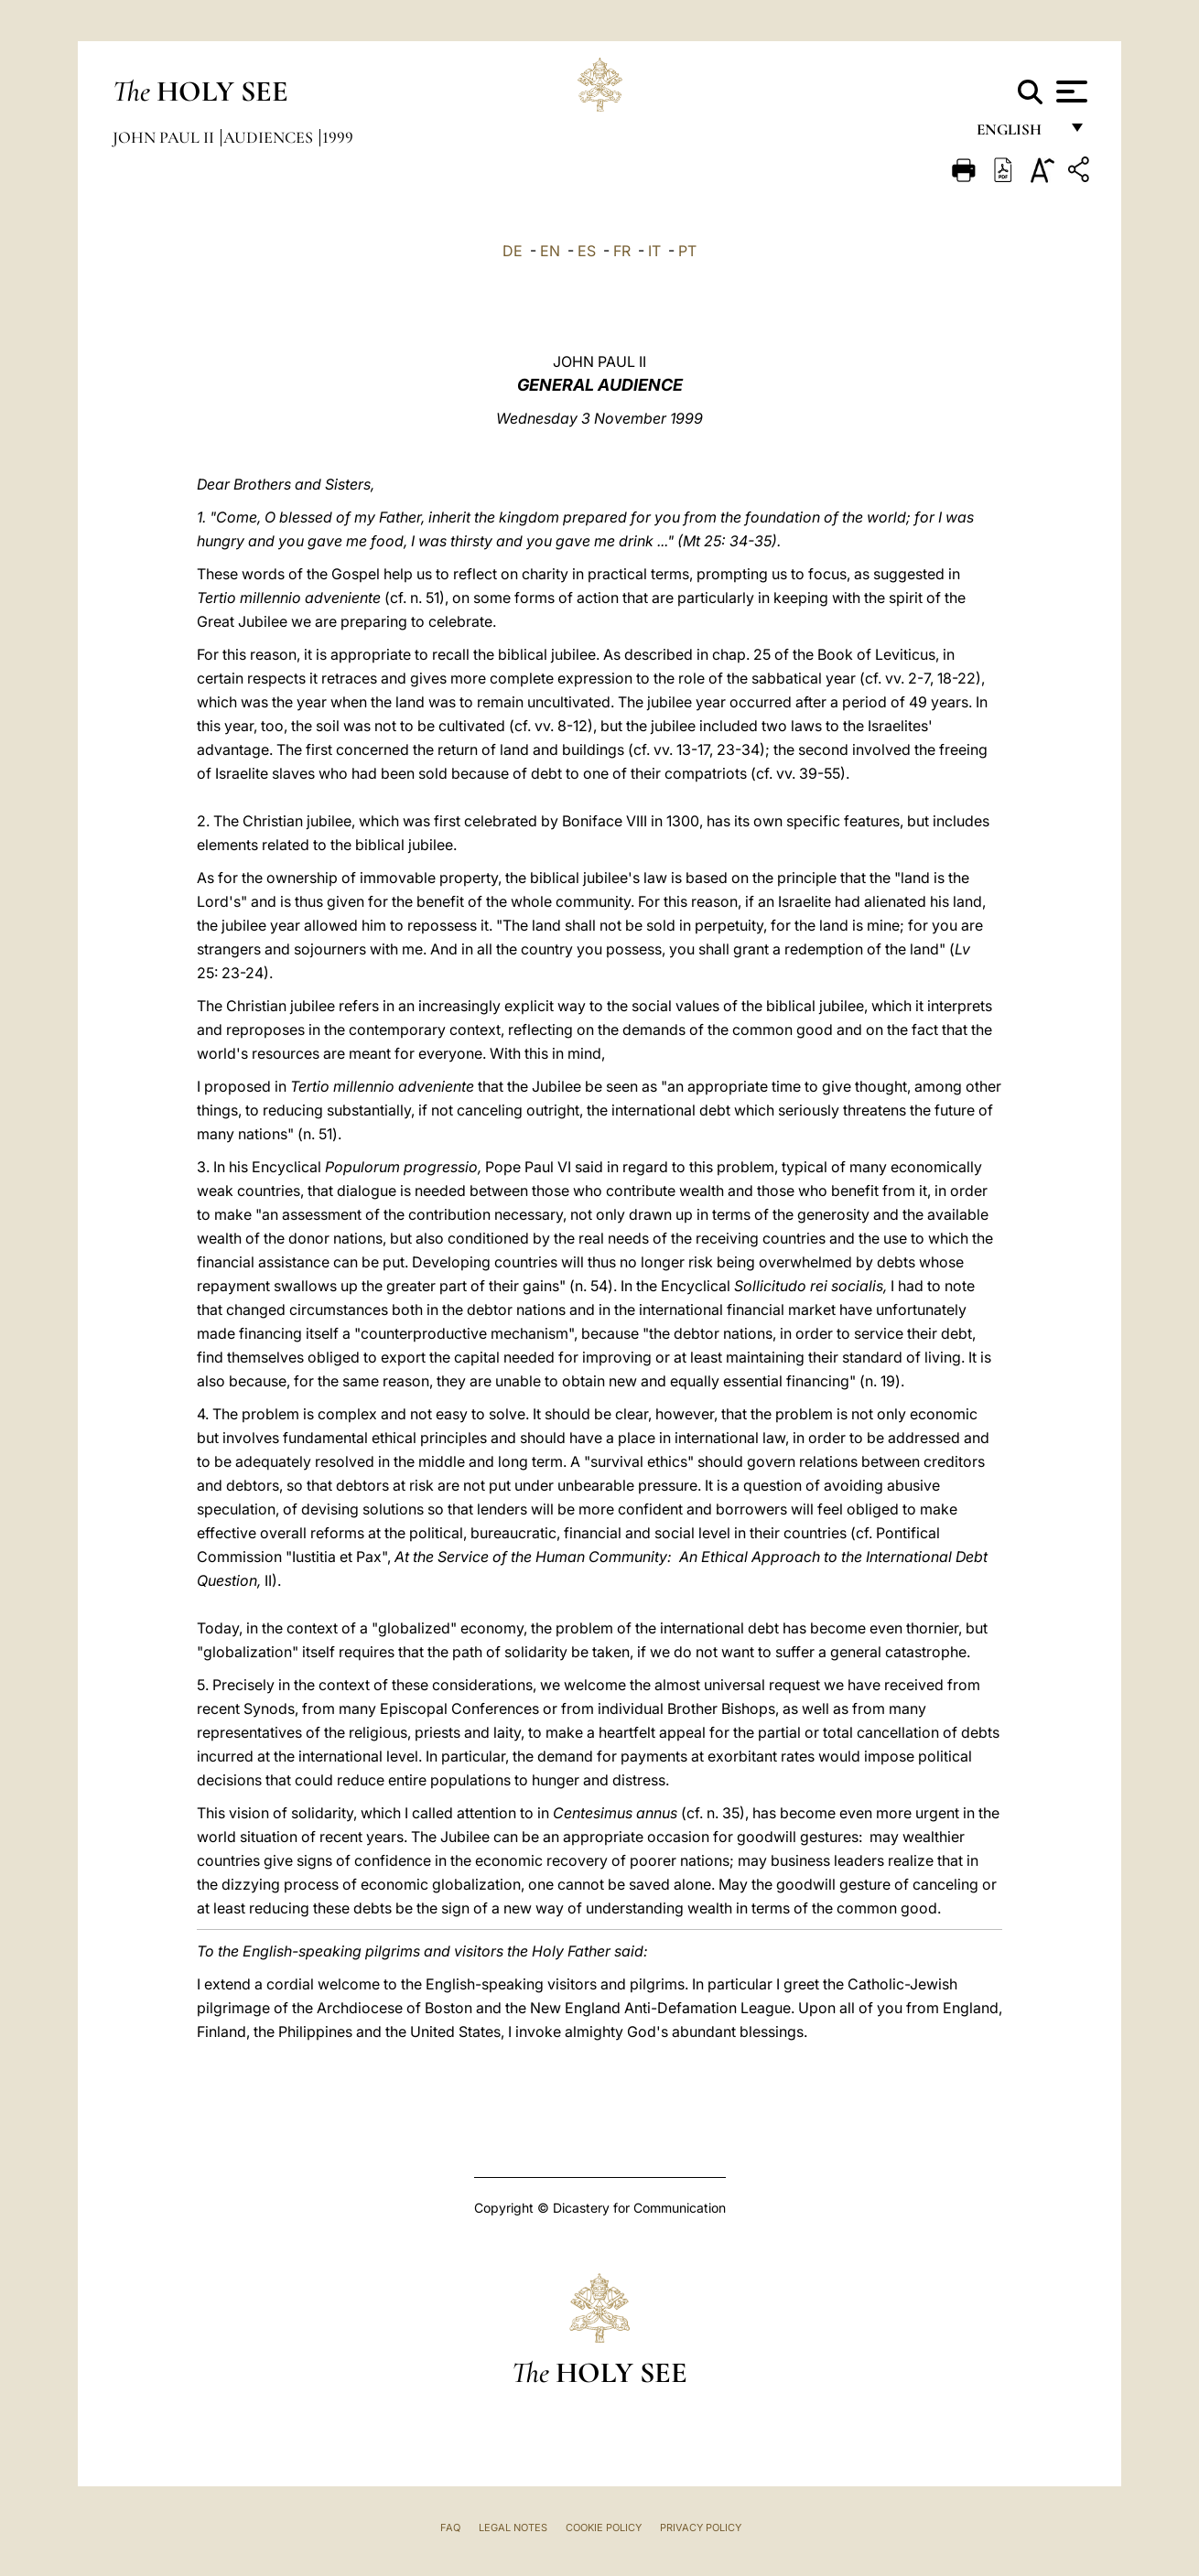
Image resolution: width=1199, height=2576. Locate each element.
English (1017, 135)
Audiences (270, 137)
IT (654, 251)
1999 (337, 137)
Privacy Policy (700, 2527)
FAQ (450, 2527)
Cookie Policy (604, 2527)
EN (550, 251)
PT (687, 251)
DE (512, 251)
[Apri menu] (1069, 91)
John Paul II (165, 137)
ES (587, 251)
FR (622, 251)
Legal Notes (513, 2527)
